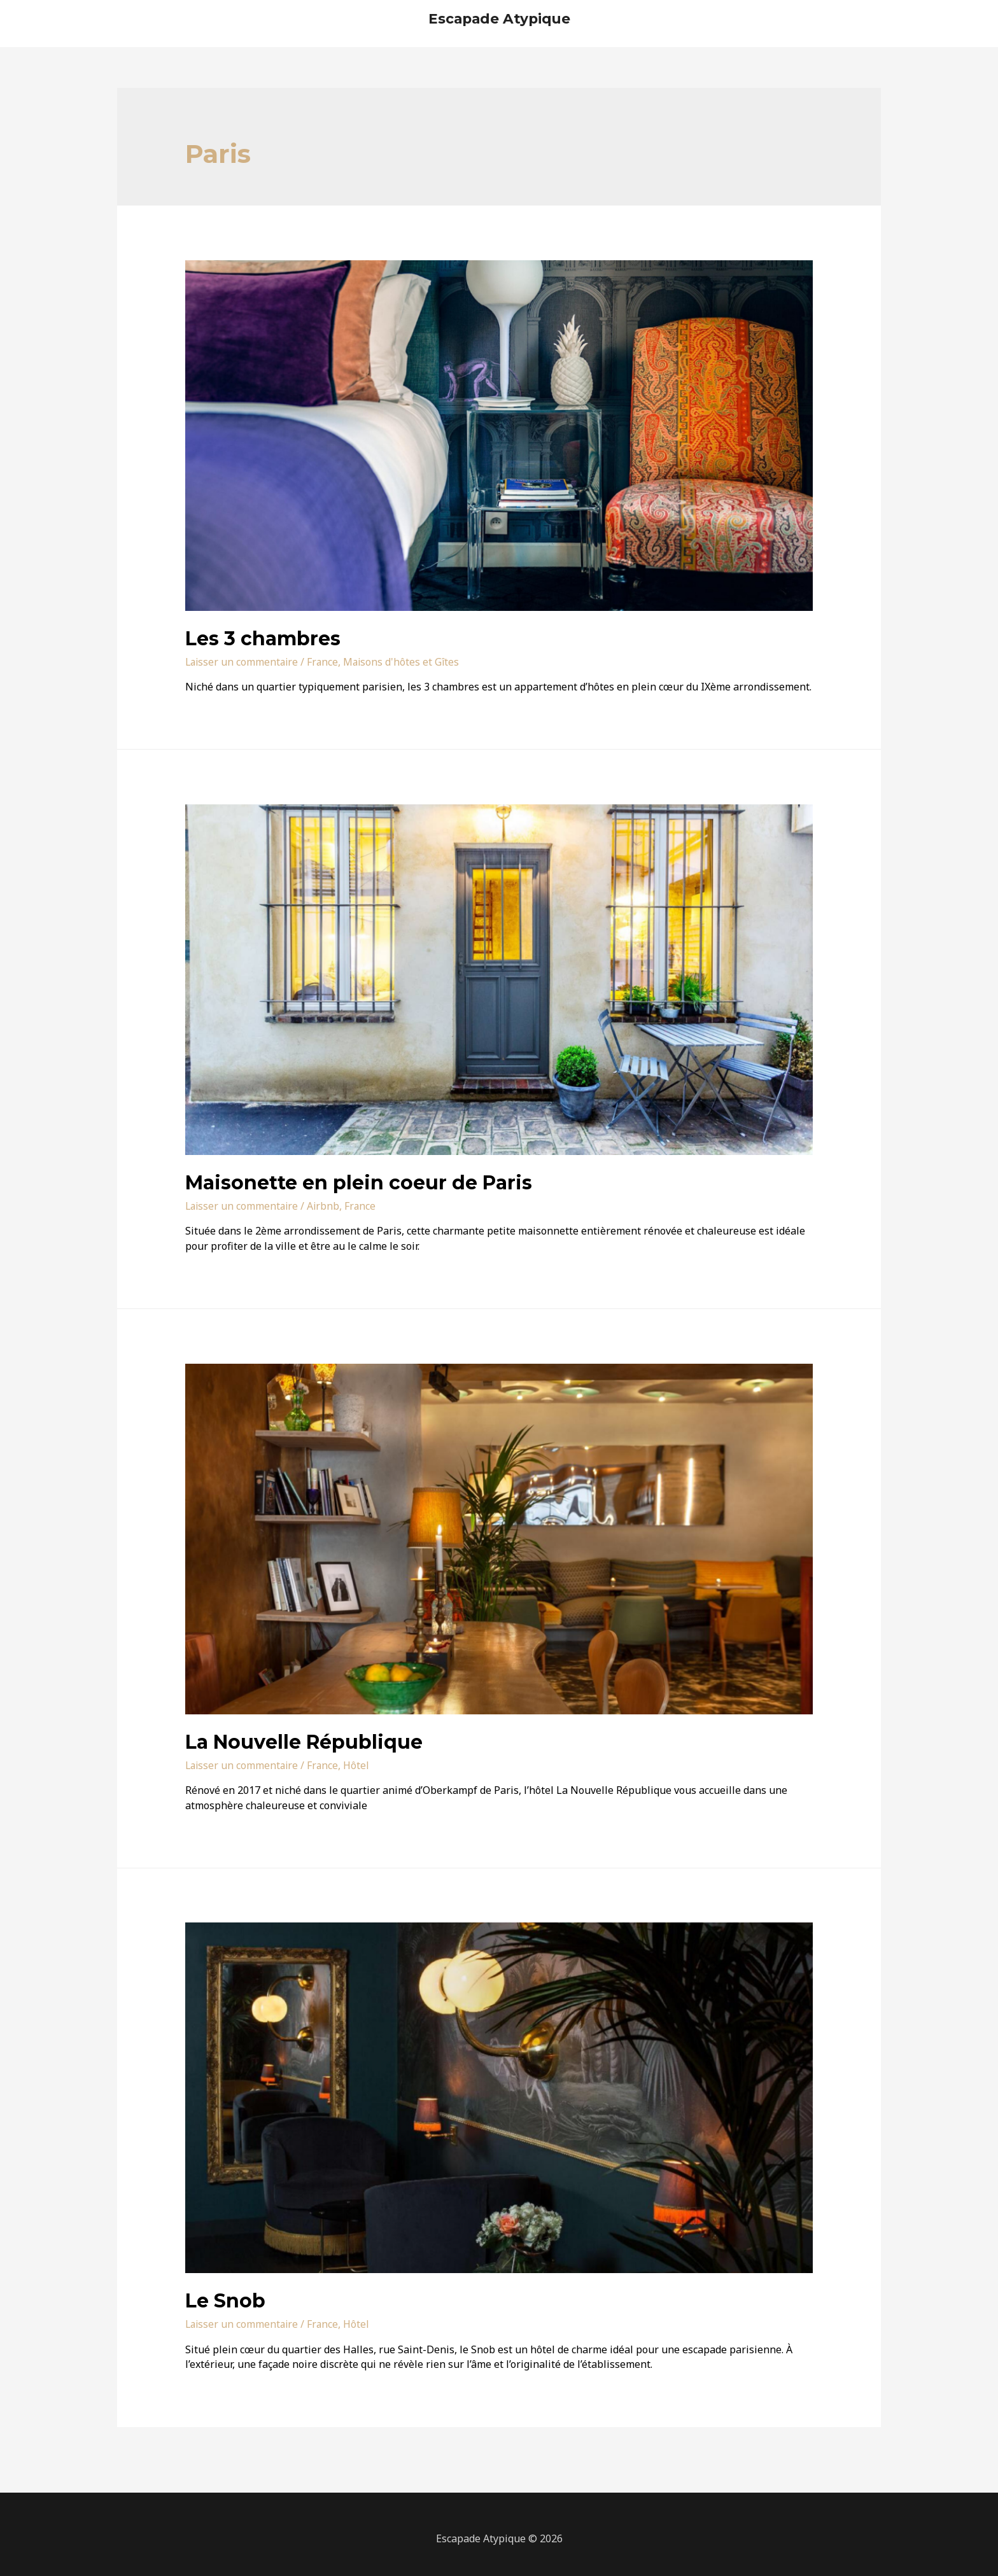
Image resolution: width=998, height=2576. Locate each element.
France (326, 662)
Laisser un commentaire (243, 662)
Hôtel (360, 1765)
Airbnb (326, 1206)
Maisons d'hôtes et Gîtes (406, 662)
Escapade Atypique (499, 18)
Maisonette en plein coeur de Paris (358, 1182)
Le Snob (225, 2301)
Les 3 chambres (263, 638)
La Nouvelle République (304, 1742)
